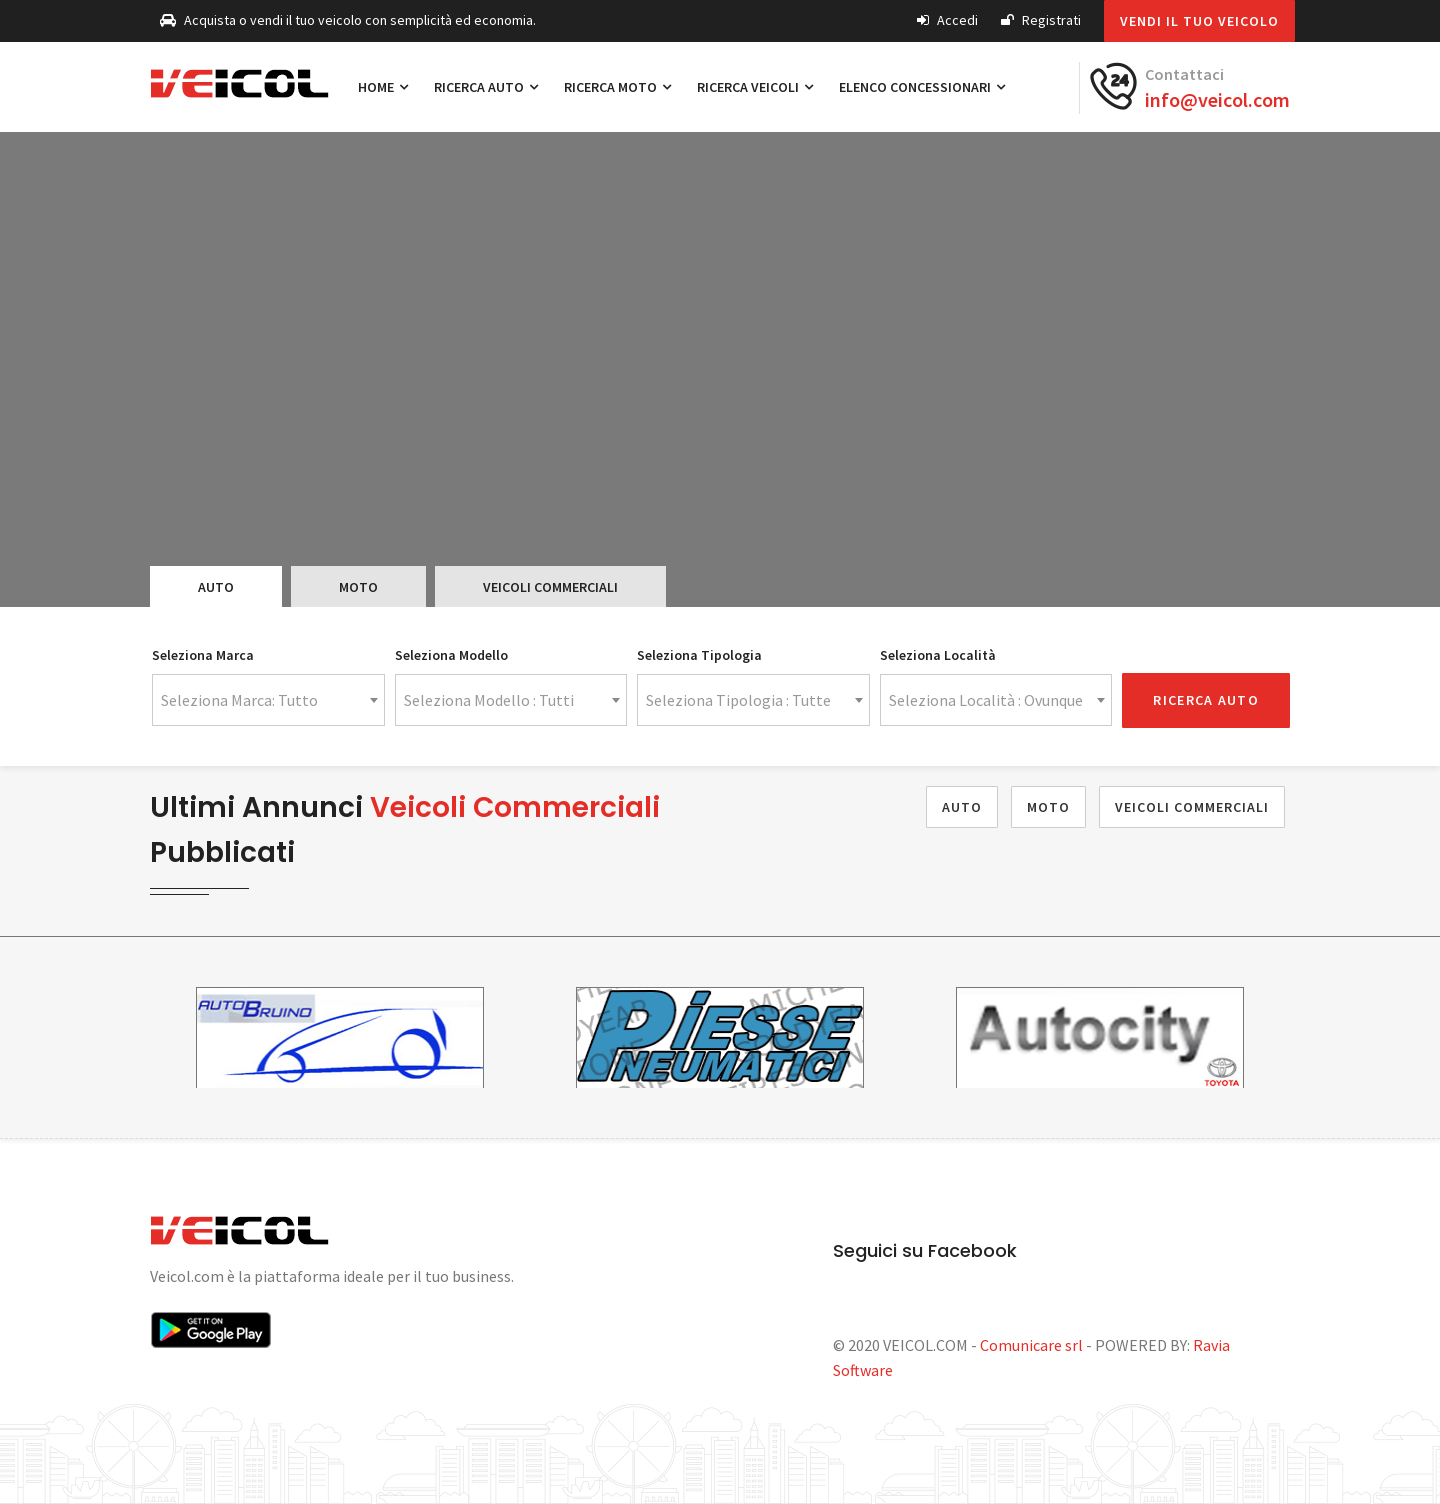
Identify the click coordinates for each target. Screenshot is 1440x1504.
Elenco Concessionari (922, 87)
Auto (216, 587)
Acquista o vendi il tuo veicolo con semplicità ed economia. (348, 20)
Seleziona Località (938, 655)
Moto (358, 587)
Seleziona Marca (203, 655)
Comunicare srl (1031, 1345)
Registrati (1041, 20)
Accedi (947, 20)
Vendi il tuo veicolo (1199, 21)
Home (383, 87)
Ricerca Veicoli (755, 87)
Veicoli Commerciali (550, 587)
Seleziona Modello (451, 655)
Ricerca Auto (486, 87)
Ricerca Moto (617, 87)
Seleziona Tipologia (699, 655)
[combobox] (268, 700)
